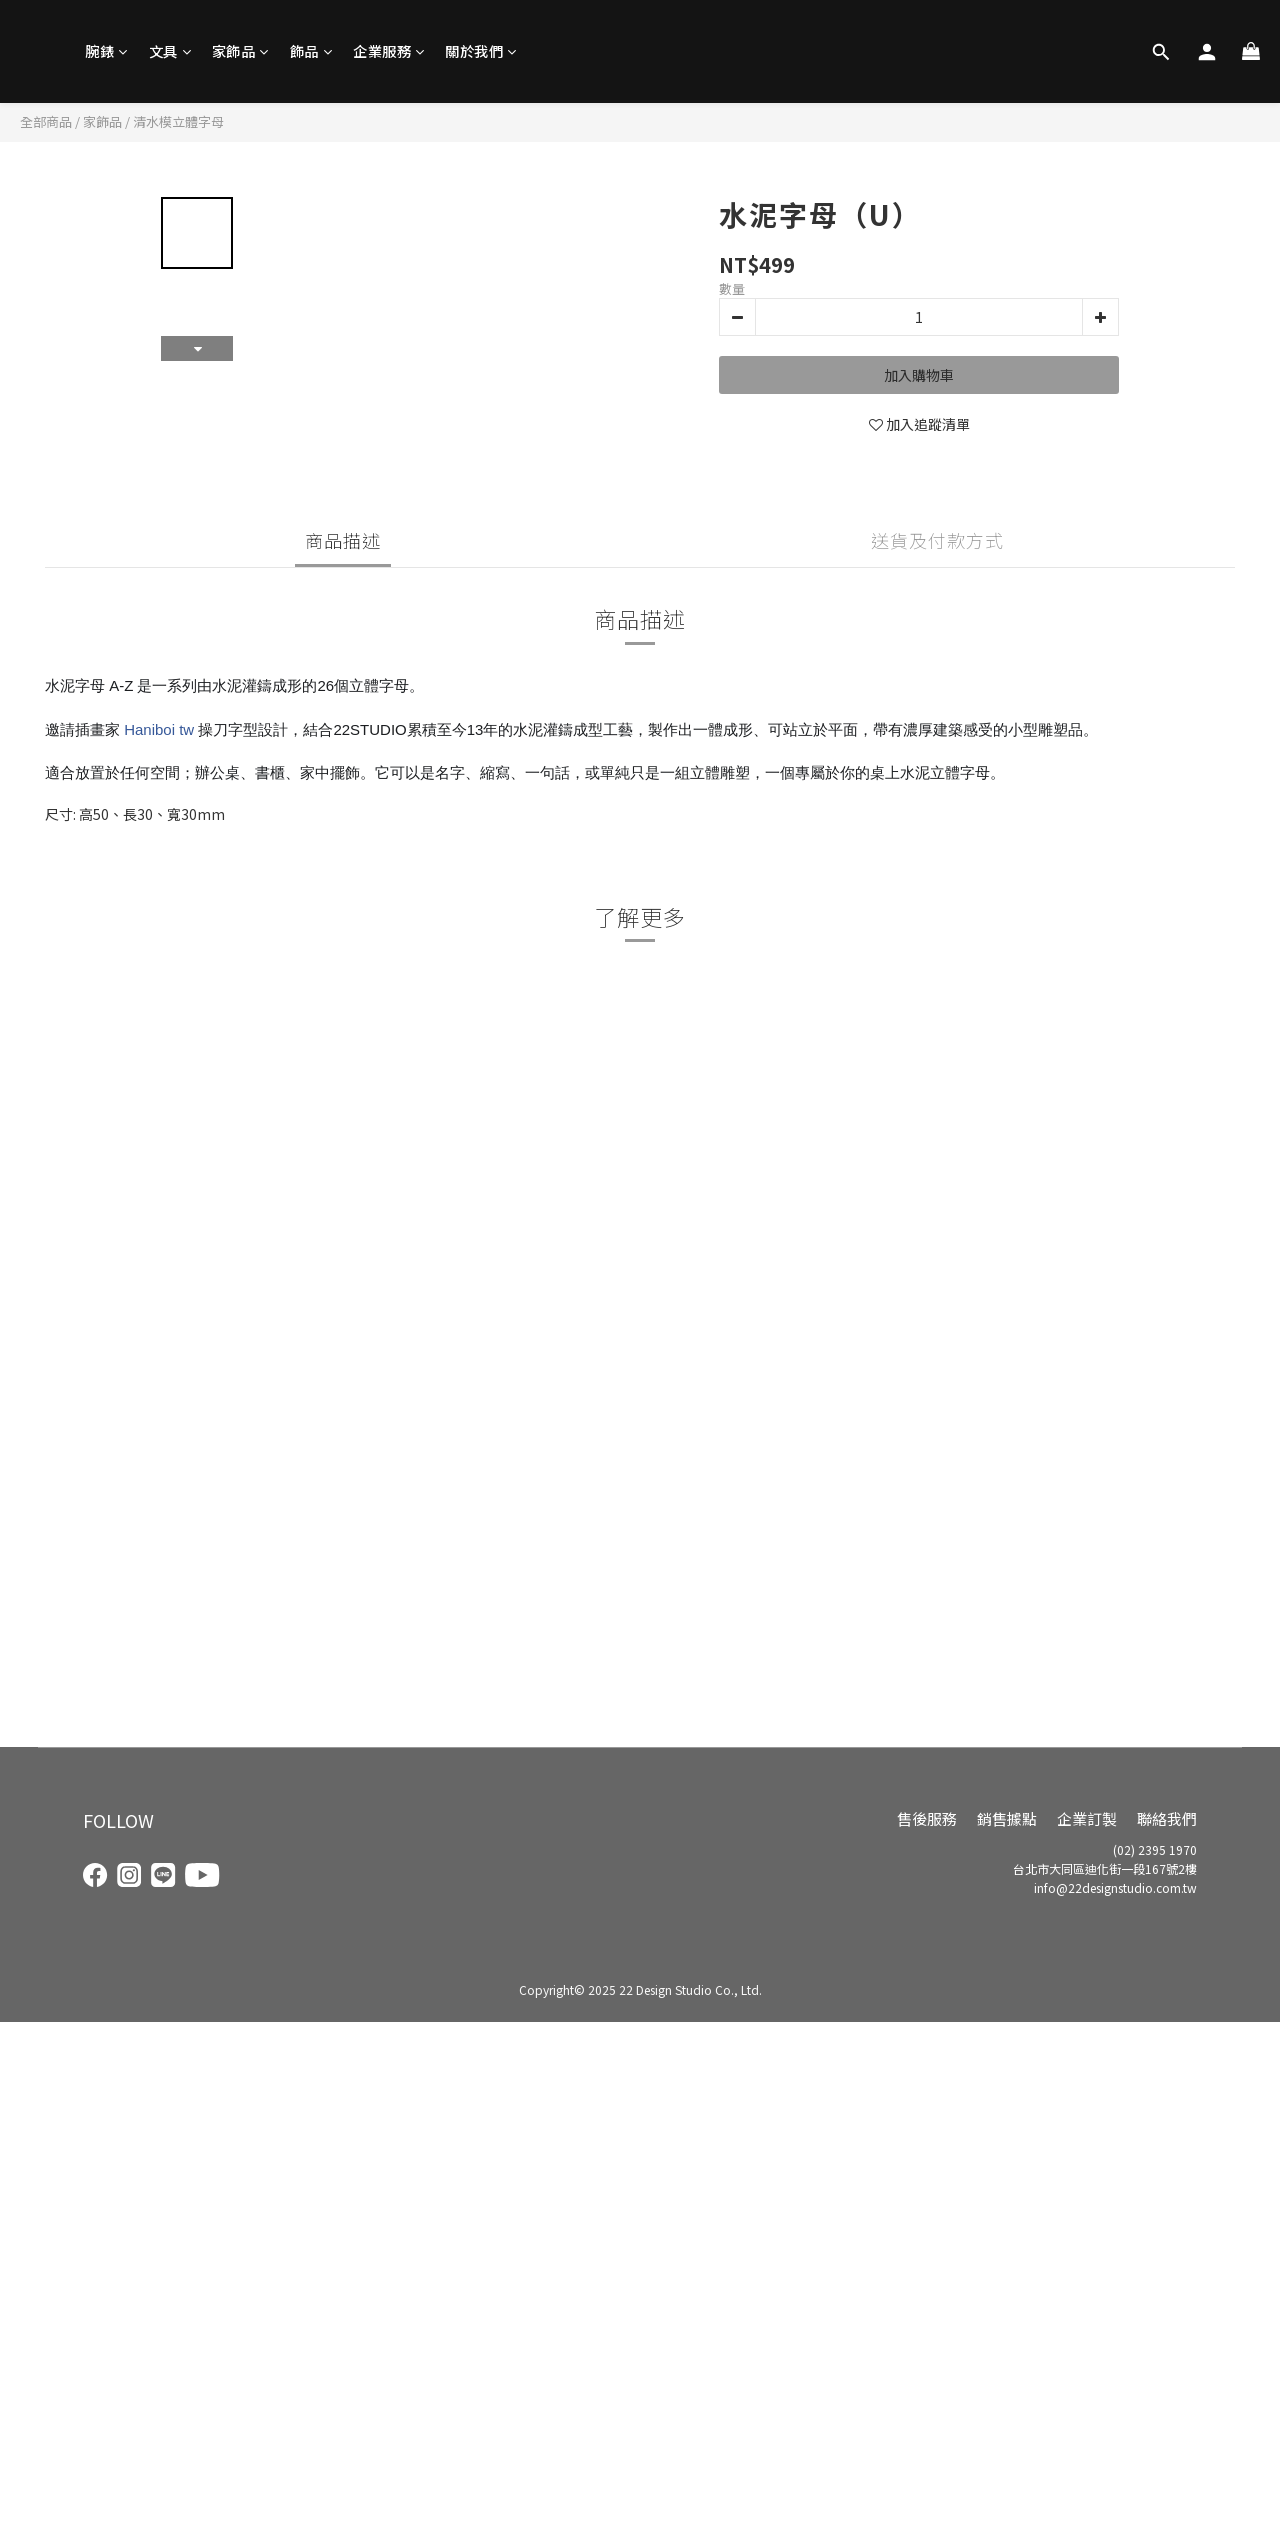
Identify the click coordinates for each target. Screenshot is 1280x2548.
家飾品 (240, 51)
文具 (170, 51)
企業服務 (389, 51)
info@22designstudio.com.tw (1115, 1887)
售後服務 (927, 1818)
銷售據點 (1007, 1818)
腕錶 (106, 51)
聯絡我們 (1167, 1818)
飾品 (311, 51)
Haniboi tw (159, 729)
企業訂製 (1087, 1818)
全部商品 (46, 121)
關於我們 (481, 51)
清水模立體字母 (178, 121)
